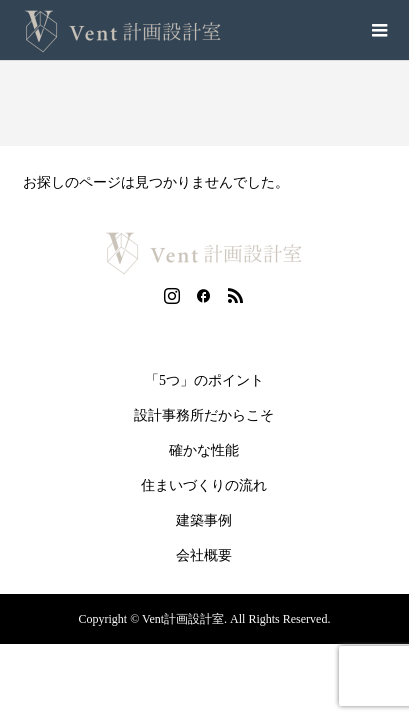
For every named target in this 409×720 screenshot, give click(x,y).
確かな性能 (204, 450)
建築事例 (204, 520)
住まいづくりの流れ (204, 485)
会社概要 (204, 555)
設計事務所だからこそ (204, 415)
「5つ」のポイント (204, 380)
